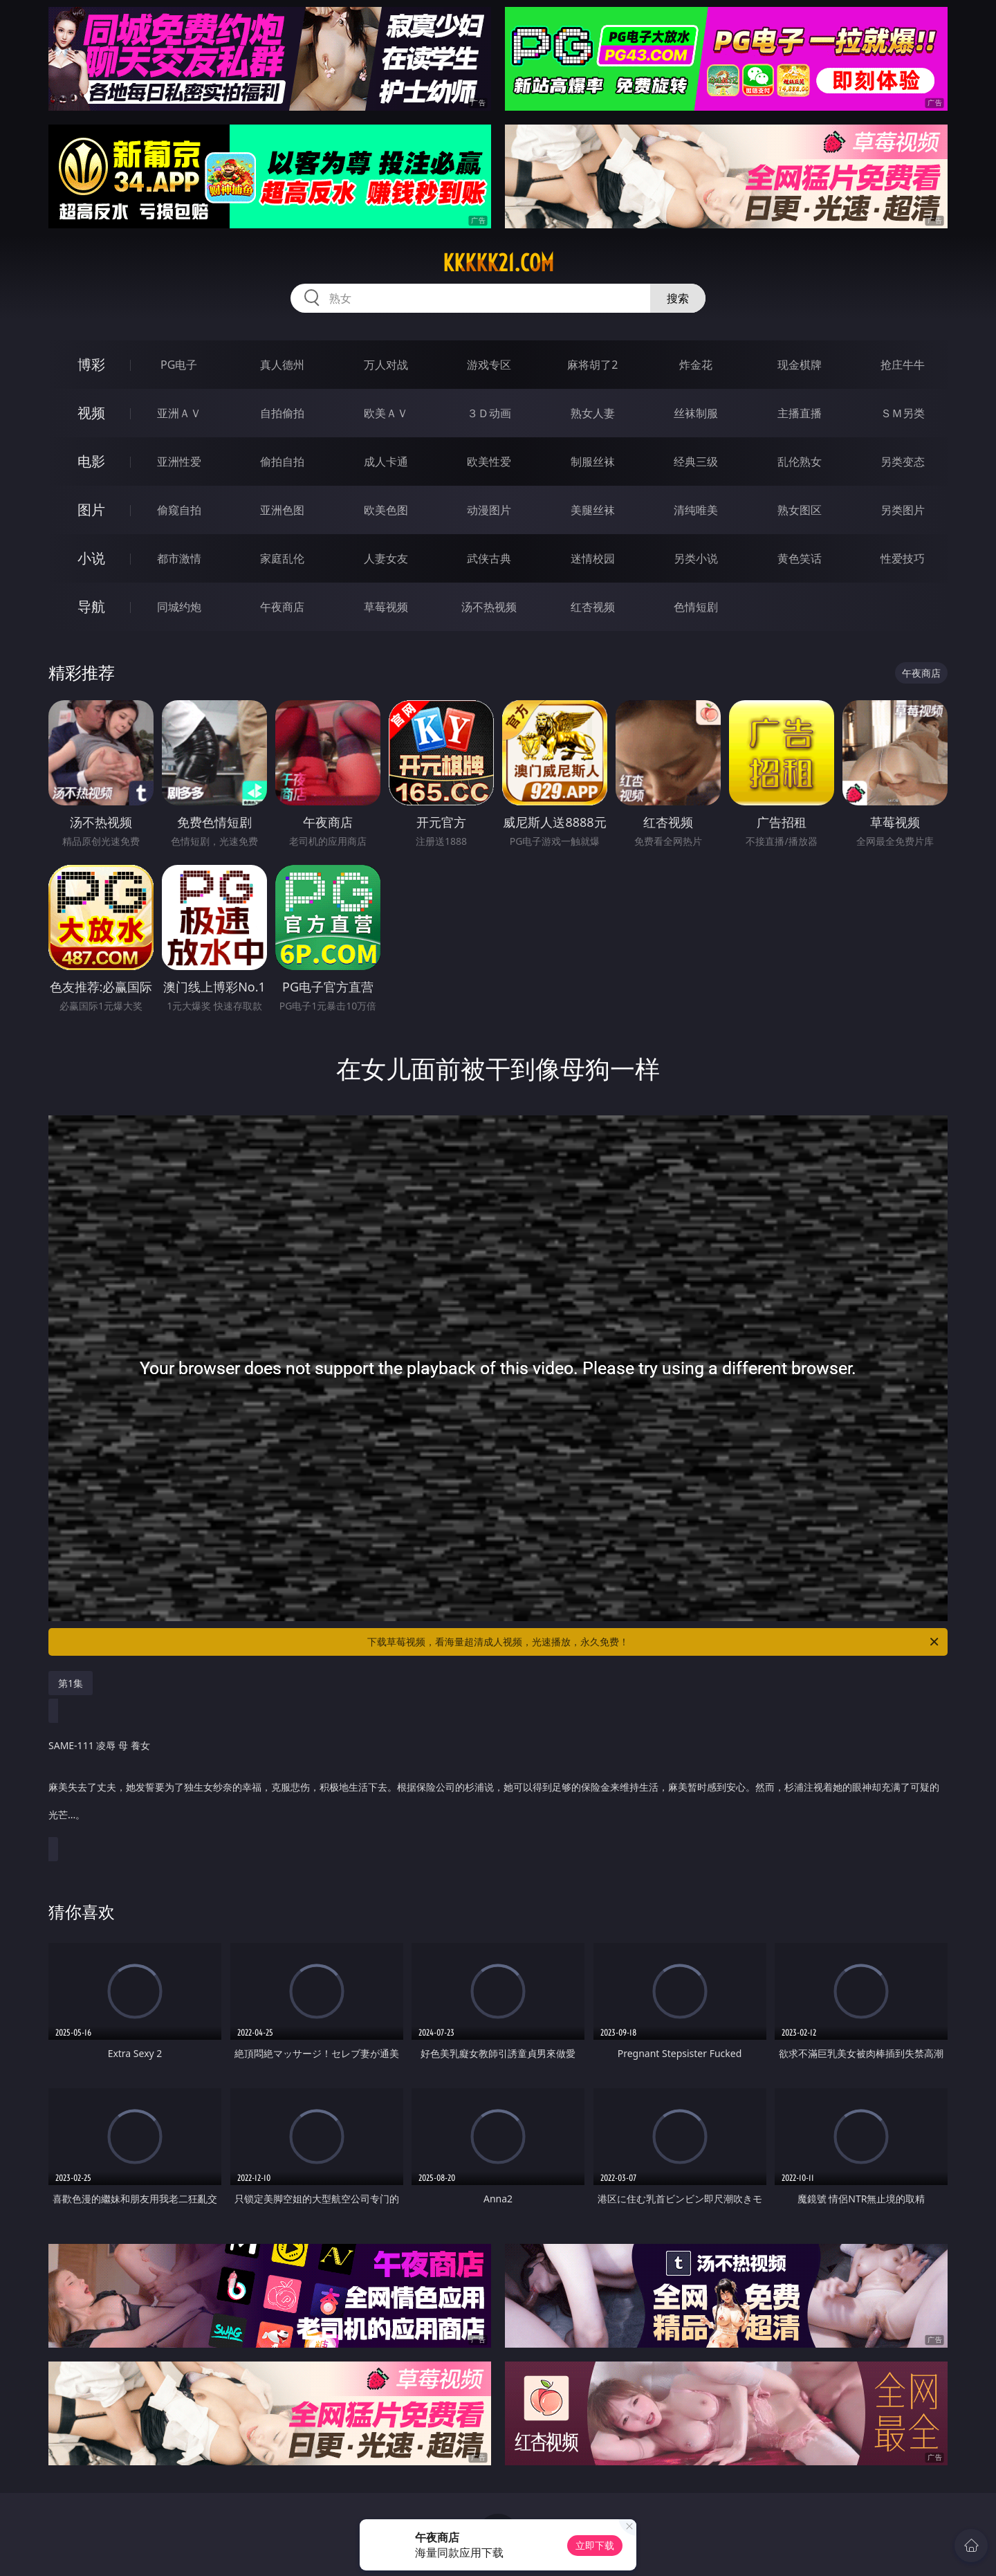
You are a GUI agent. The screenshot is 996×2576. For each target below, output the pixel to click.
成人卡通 (386, 461)
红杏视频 (593, 606)
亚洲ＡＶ (179, 413)
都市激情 (179, 558)
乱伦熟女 (799, 461)
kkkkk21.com (498, 263)
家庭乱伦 (282, 558)
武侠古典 (489, 558)
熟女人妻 (593, 413)
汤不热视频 (489, 606)
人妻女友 (386, 558)
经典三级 (696, 461)
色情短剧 (696, 606)
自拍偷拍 (282, 413)
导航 (91, 606)
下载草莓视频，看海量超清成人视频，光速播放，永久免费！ (654, 1642)
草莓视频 (386, 606)
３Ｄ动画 (489, 413)
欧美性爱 (489, 461)
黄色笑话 (799, 558)
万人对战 (386, 364)
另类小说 (696, 558)
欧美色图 (386, 510)
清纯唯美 (696, 510)
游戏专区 (489, 364)
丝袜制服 (696, 413)
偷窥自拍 (179, 510)
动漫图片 (489, 510)
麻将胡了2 (592, 364)
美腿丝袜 (593, 510)
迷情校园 (593, 558)
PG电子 (178, 364)
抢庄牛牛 (902, 364)
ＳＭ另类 (902, 413)
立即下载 (594, 2545)
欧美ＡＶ (386, 413)
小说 (91, 558)
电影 (91, 461)
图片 (91, 509)
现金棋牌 (799, 364)
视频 (91, 412)
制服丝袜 (593, 461)
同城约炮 (179, 606)
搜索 (678, 298)
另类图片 (902, 510)
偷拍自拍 (282, 461)
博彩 (91, 364)
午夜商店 (282, 606)
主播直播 (799, 413)
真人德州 (282, 364)
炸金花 (695, 364)
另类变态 (902, 461)
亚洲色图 (282, 510)
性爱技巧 (902, 558)
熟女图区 (799, 510)
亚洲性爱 (179, 461)
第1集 (70, 1683)
